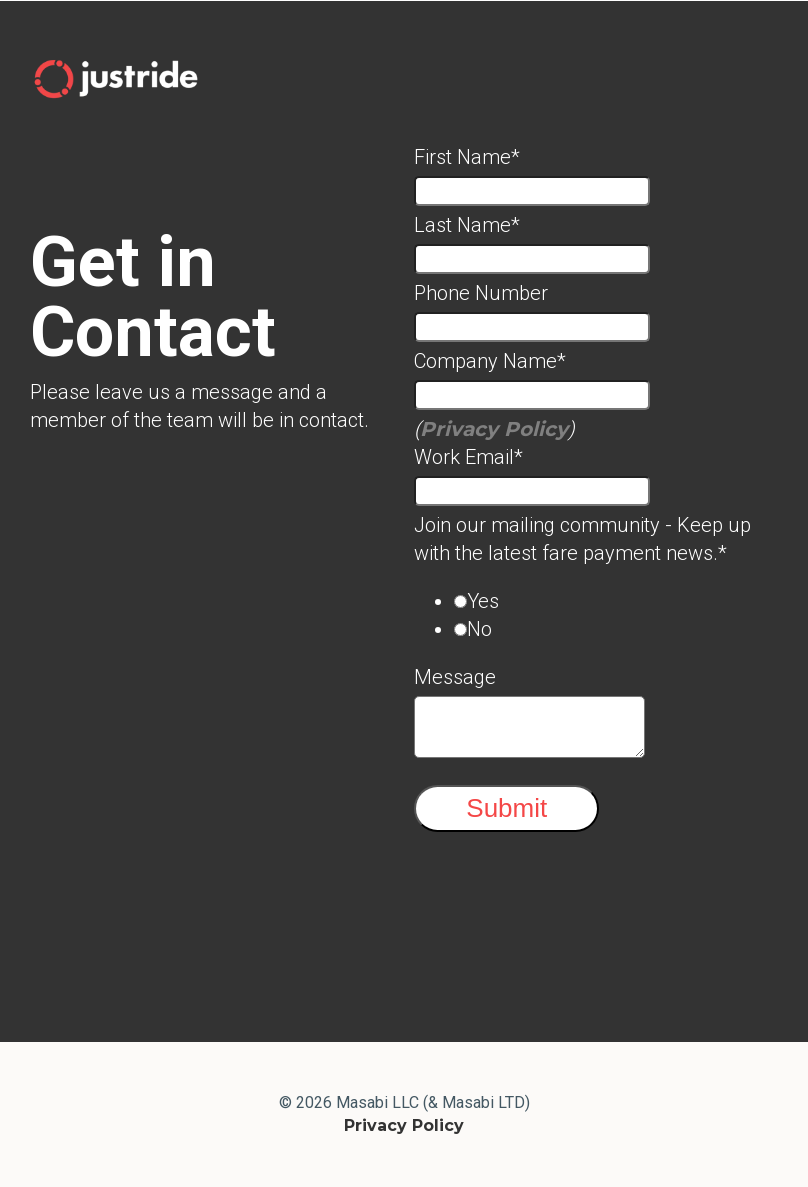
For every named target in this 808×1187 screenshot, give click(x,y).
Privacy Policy (494, 429)
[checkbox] (596, 615)
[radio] (616, 601)
